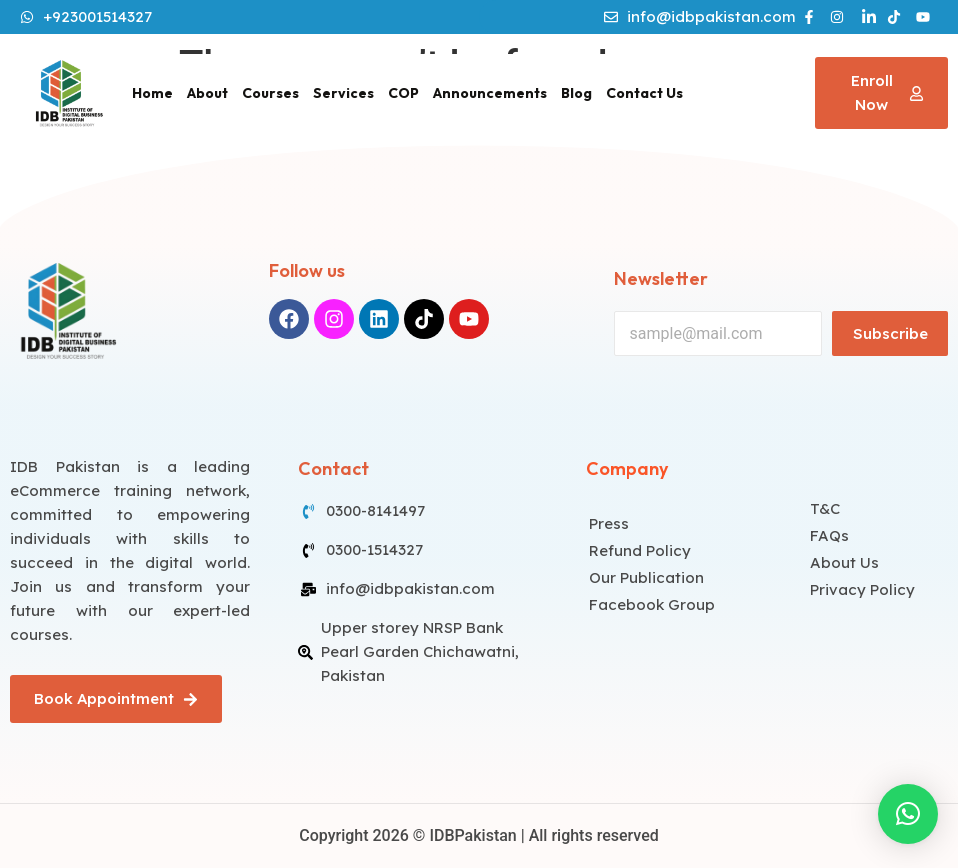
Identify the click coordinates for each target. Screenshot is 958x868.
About (207, 93)
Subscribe (890, 333)
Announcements (490, 93)
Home (152, 93)
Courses (270, 93)
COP (403, 93)
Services (343, 93)
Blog (576, 93)
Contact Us (644, 93)
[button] (908, 814)
